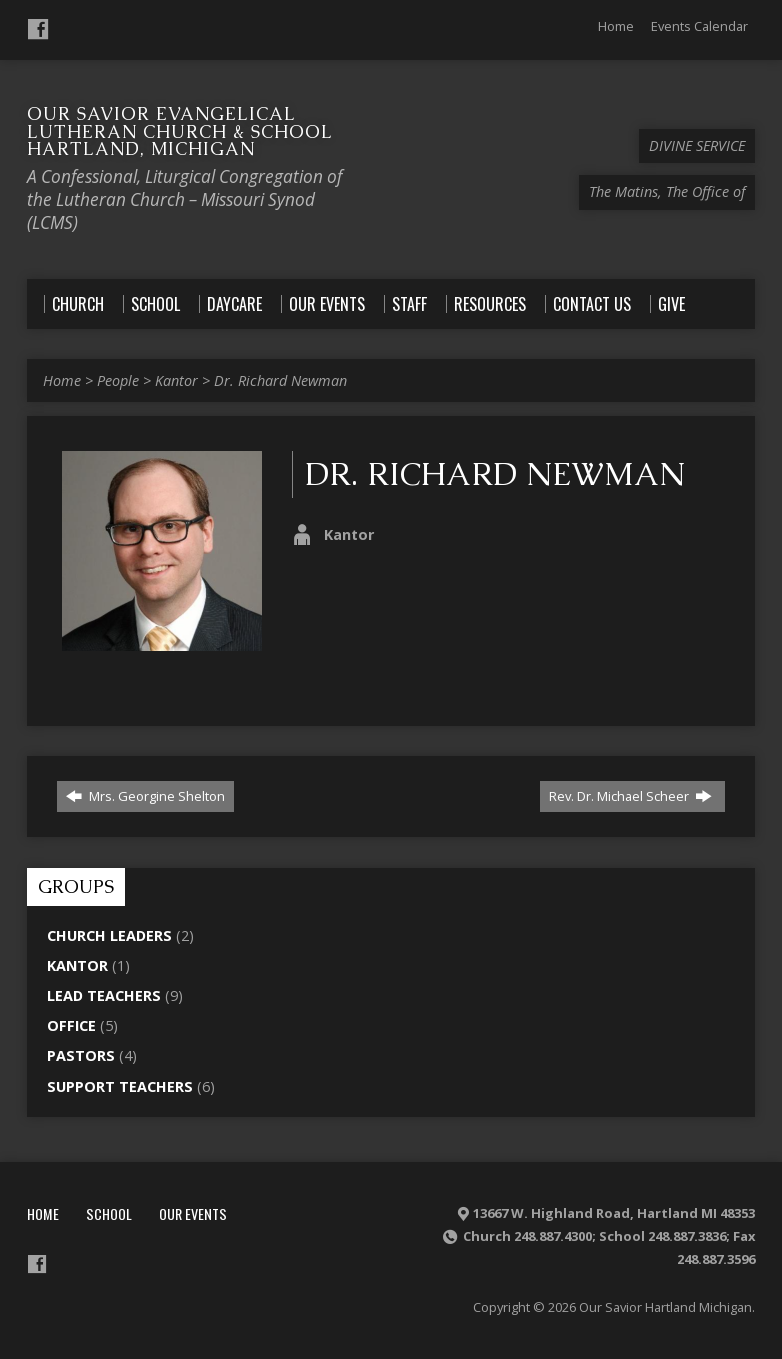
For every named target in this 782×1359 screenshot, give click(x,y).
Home (616, 26)
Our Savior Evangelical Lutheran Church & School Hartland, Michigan (179, 131)
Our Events (193, 1213)
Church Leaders (109, 935)
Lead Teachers (104, 995)
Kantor (176, 380)
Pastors (81, 1055)
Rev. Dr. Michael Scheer (630, 796)
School (109, 1213)
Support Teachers (120, 1086)
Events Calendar (699, 26)
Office (71, 1025)
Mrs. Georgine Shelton (145, 796)
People (118, 380)
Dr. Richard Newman (280, 380)
